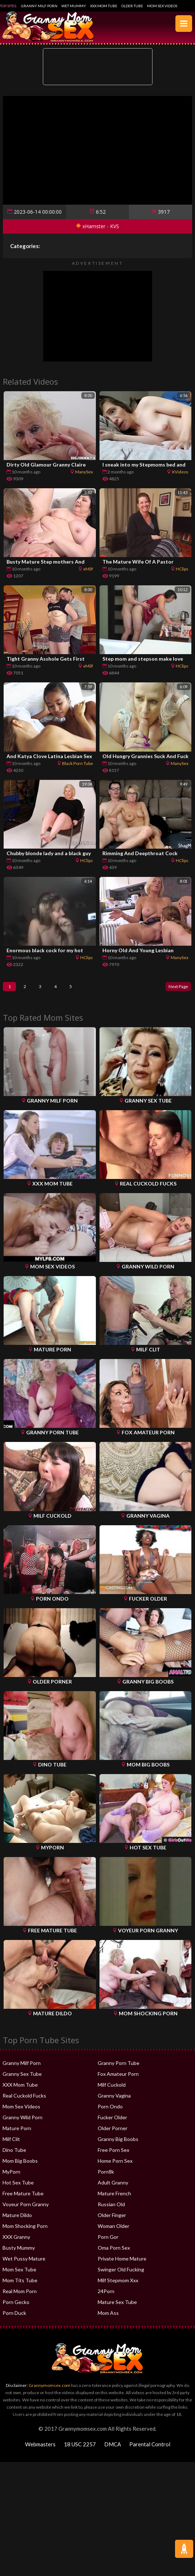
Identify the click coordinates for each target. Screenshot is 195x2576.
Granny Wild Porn (22, 2123)
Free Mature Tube (23, 2199)
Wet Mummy (73, 6)
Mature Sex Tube (117, 2307)
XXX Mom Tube (103, 6)
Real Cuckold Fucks (24, 2101)
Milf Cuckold (112, 2090)
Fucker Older (112, 2123)
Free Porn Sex (113, 2155)
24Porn (106, 2296)
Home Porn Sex (115, 2166)
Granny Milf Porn (39, 6)
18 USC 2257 (80, 2449)
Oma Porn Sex (114, 2253)
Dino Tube (14, 2155)
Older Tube (132, 6)
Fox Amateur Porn (118, 2079)
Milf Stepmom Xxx (118, 2286)
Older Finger (112, 2220)
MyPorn (11, 2177)
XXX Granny (16, 2242)
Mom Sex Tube (19, 2275)
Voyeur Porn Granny (26, 2210)
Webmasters (40, 2449)
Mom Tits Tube (20, 2286)
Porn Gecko (16, 2307)
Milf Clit (11, 2144)
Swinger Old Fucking (121, 2275)
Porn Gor (108, 2242)
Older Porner (112, 2133)
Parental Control (149, 2449)
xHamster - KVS (97, 226)
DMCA (112, 2449)
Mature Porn (17, 2133)
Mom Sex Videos (162, 6)
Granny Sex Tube (22, 2079)
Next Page (174, 989)
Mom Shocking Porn (25, 2231)
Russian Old (111, 2210)
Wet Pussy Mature (24, 2264)
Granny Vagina (114, 2101)
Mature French (114, 2199)
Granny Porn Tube (118, 2068)
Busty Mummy (19, 2253)
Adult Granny (113, 2188)
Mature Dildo (17, 2220)
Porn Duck (14, 2318)
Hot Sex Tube (18, 2188)
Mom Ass (108, 2318)
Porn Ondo (110, 2112)
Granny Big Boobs (118, 2144)
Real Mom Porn (20, 2296)
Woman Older (113, 2231)
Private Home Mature (122, 2264)
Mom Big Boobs (20, 2166)
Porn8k (106, 2177)
